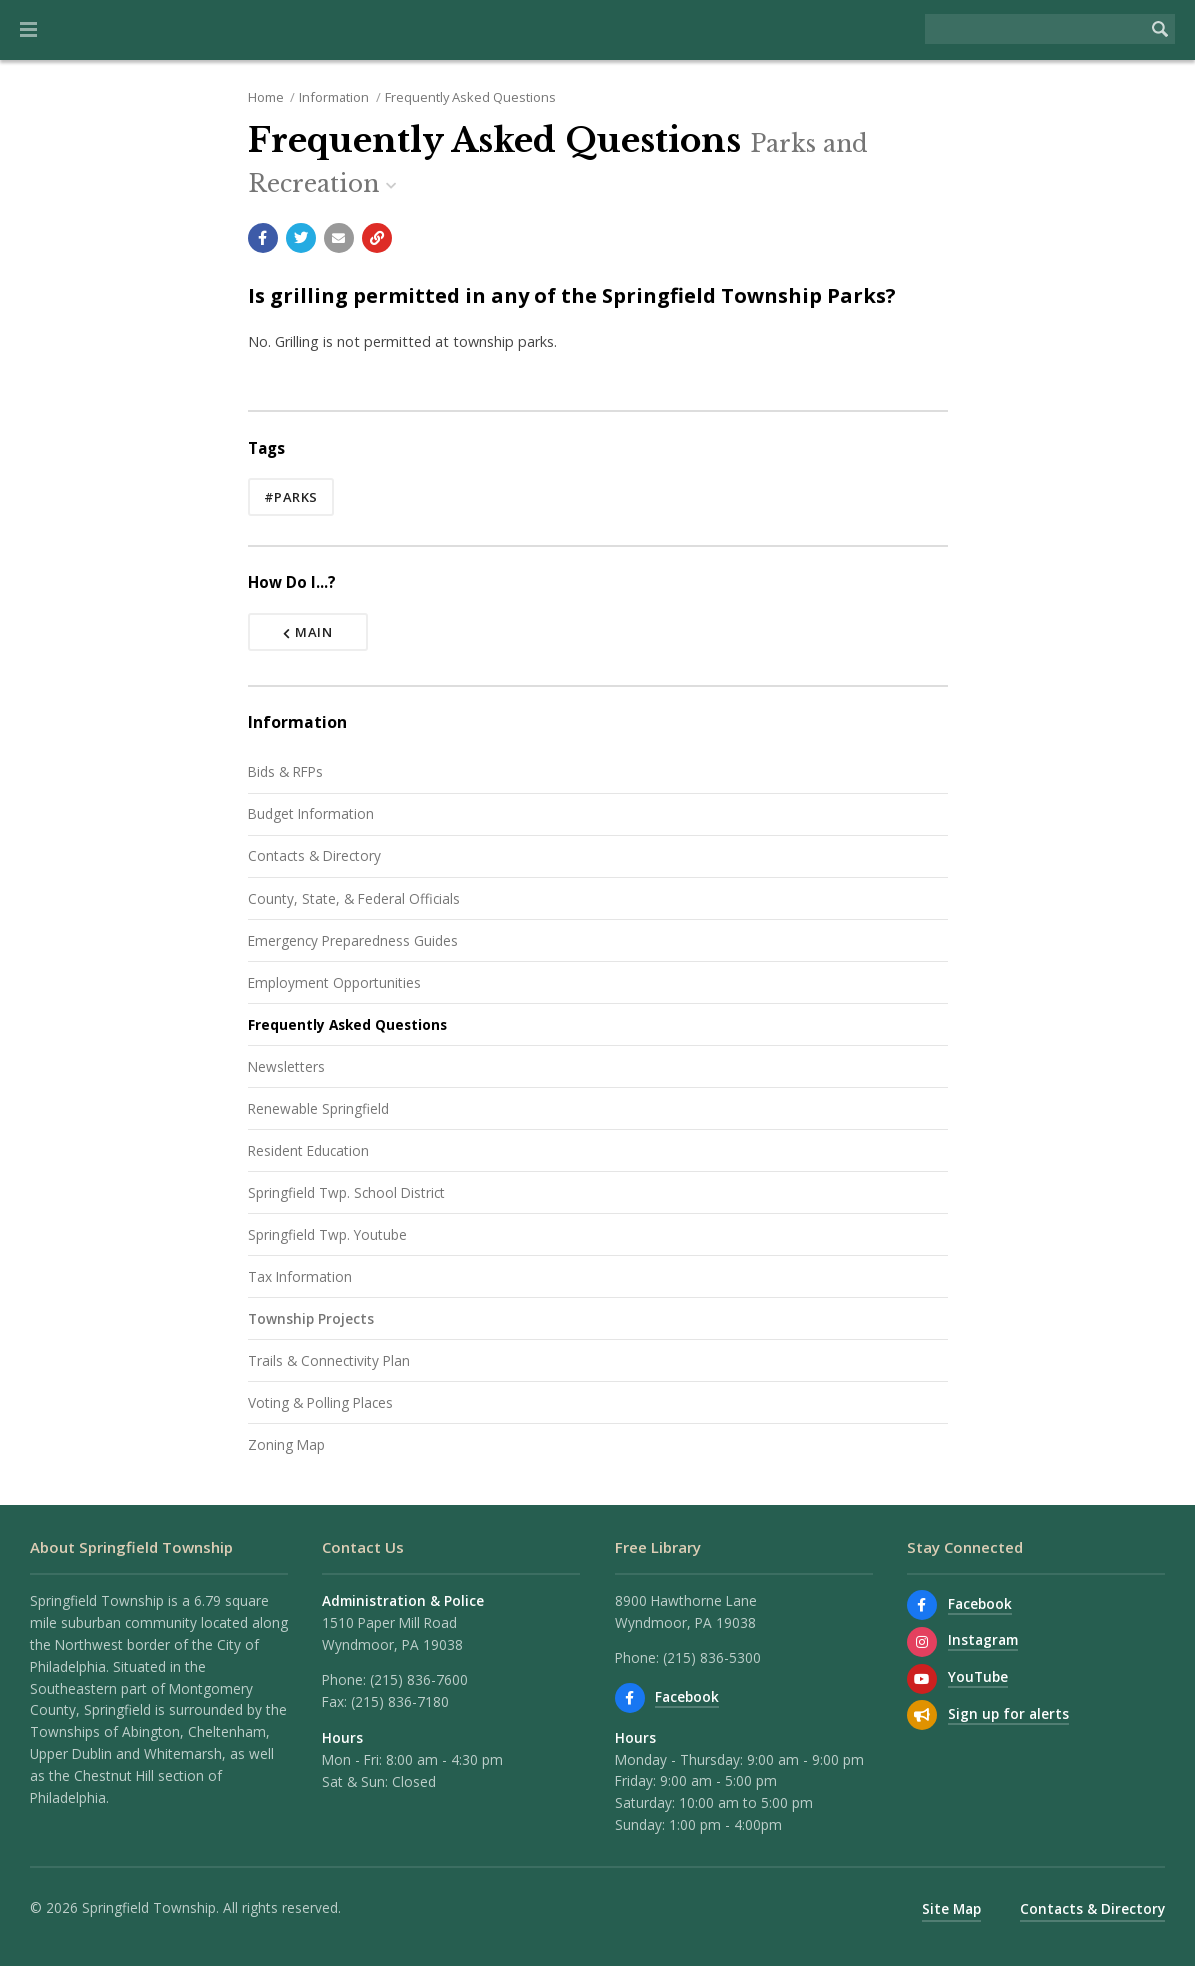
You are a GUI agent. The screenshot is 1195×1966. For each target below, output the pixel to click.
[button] (28, 30)
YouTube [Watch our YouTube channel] (978, 1676)
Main (308, 632)
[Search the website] (1035, 29)
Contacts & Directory (314, 855)
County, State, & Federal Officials (354, 898)
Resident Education (308, 1150)
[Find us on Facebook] (630, 1698)
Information (334, 97)
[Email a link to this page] (339, 238)
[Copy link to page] (377, 238)
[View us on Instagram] (922, 1642)
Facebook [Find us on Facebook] (687, 1696)
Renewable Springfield (318, 1108)
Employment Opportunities (334, 982)
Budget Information (311, 813)
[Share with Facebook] (263, 238)
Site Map (951, 1908)
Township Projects (311, 1318)
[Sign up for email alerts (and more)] (922, 1715)
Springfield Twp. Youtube (327, 1234)
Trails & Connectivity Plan (329, 1360)
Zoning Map (286, 1444)
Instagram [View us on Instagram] (983, 1639)
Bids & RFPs (285, 771)
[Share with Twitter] (301, 238)
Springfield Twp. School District (346, 1192)
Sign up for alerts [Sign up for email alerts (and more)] (1008, 1713)
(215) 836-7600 (419, 1679)
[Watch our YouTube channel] (922, 1679)
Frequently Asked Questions (470, 97)
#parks (291, 497)
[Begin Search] (1160, 29)
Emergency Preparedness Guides (353, 940)
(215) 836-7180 (400, 1701)
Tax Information (300, 1276)
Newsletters (286, 1066)
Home (266, 97)
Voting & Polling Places (320, 1402)
